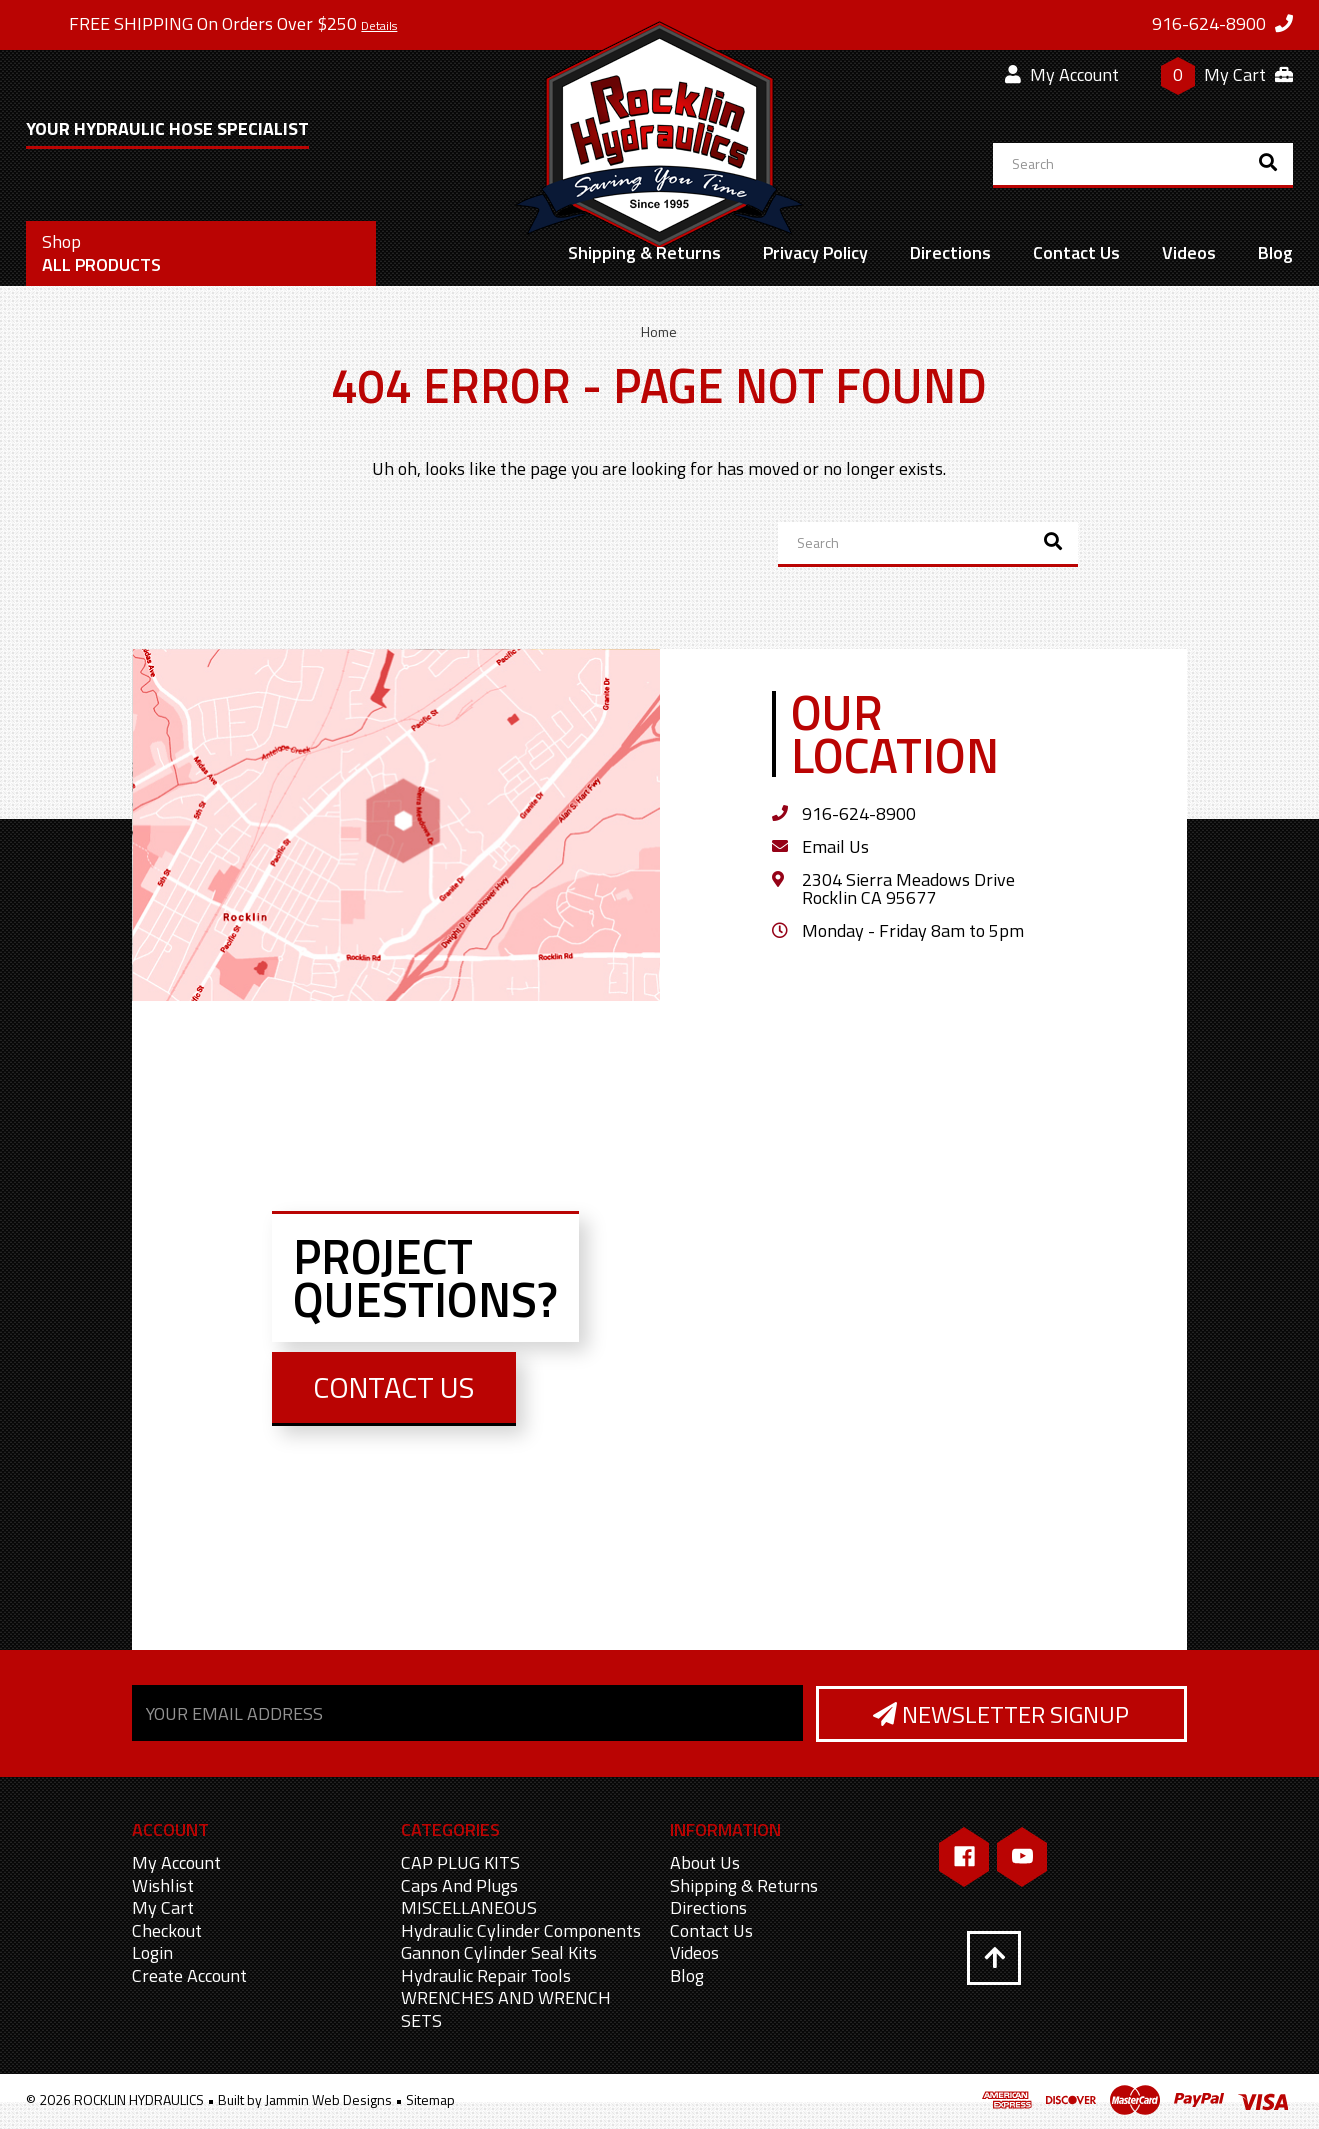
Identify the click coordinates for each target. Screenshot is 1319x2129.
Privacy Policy (815, 252)
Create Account (189, 1976)
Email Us (835, 846)
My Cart (163, 1908)
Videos (1189, 252)
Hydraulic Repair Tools (486, 1976)
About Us (705, 1863)
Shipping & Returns (644, 252)
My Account (1062, 74)
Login (152, 1953)
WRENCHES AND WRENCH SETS (506, 2010)
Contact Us (1076, 252)
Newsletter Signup (1000, 1715)
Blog (1275, 252)
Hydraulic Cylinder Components (521, 1931)
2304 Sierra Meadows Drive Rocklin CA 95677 (908, 888)
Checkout (167, 1931)
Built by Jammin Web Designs (305, 2100)
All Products (101, 253)
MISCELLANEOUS (469, 1908)
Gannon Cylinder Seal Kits (499, 1953)
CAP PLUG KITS (460, 1863)
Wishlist (163, 1886)
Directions (950, 252)
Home (659, 331)
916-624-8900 (859, 813)
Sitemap (430, 2100)
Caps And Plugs (459, 1886)
